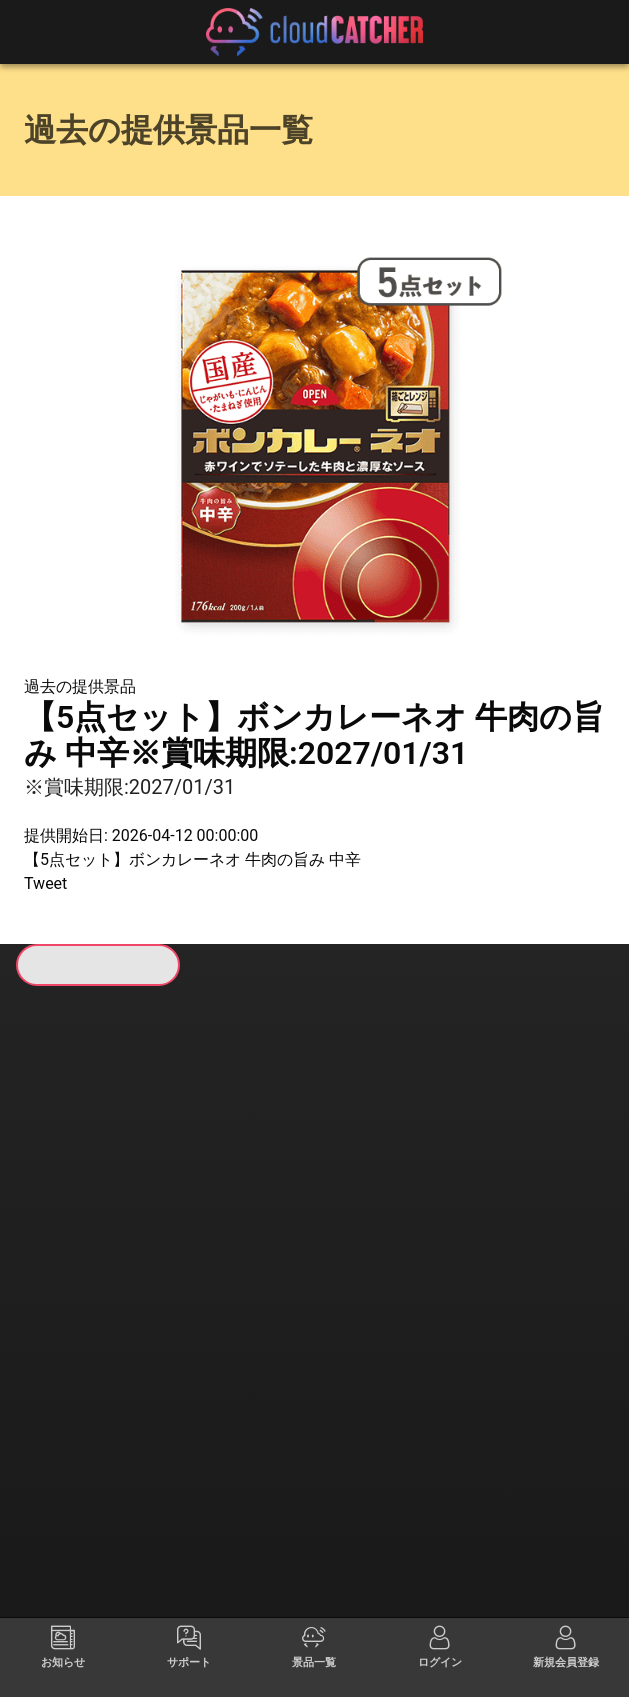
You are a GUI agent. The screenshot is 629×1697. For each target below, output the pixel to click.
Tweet (45, 883)
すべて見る (83, 1232)
